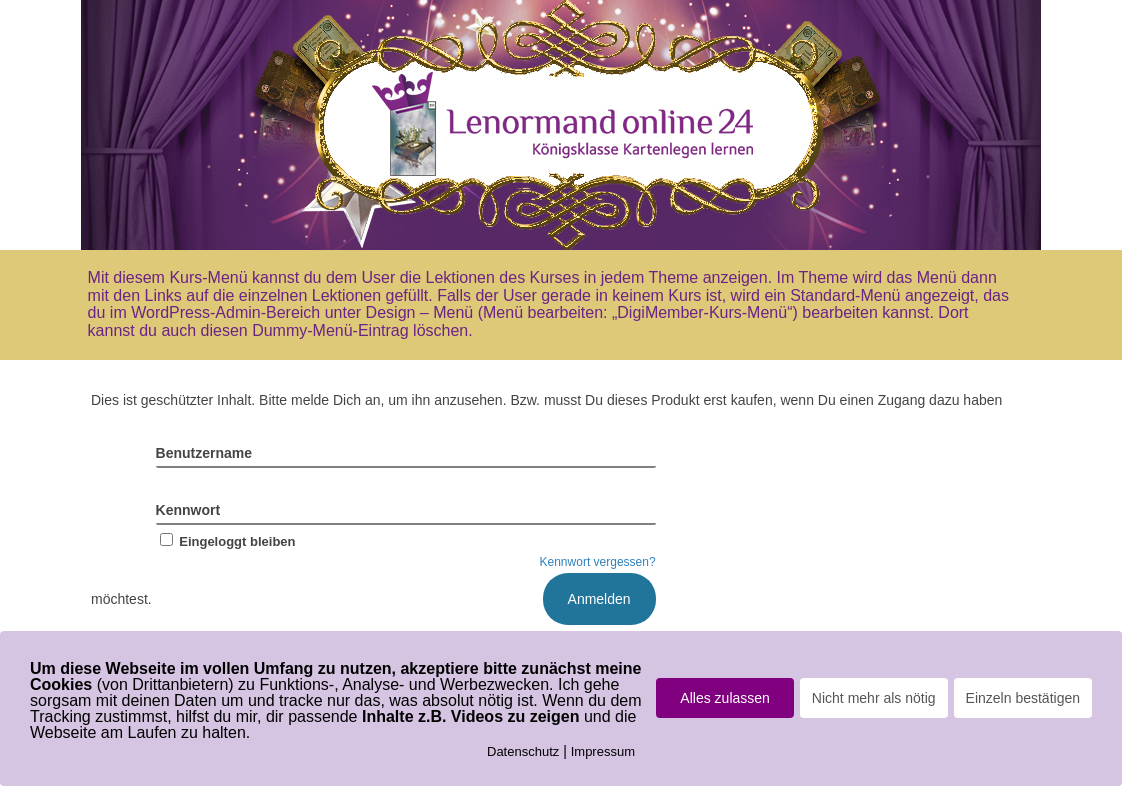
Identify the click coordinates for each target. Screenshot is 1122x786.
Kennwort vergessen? (598, 562)
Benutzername (204, 453)
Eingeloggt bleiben (226, 541)
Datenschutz (523, 751)
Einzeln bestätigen (1023, 698)
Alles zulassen (725, 698)
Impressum (603, 751)
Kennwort (188, 510)
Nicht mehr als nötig (874, 698)
